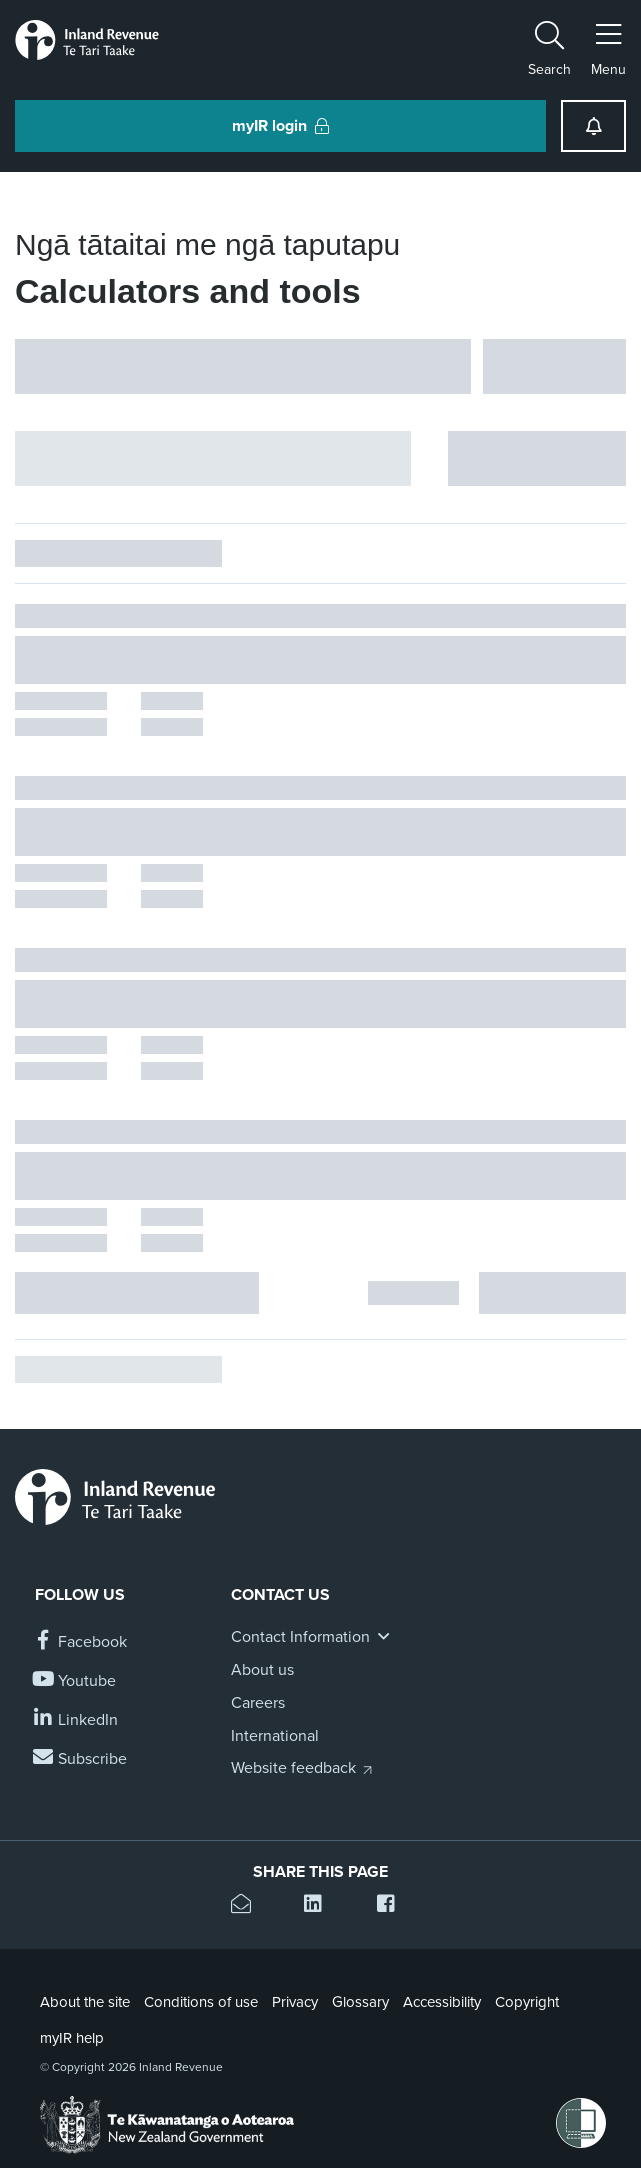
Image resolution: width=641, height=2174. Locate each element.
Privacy (295, 2002)
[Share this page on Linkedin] (320, 1906)
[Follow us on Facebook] (81, 1642)
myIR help (72, 2038)
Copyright (527, 2002)
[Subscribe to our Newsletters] (81, 1759)
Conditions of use (201, 2002)
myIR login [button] (280, 126)
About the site (85, 2002)
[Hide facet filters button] (213, 458)
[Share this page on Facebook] (393, 1906)
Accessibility (442, 2002)
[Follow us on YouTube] (75, 1681)
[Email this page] (247, 1906)
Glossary (360, 2002)
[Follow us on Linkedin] (76, 1720)
